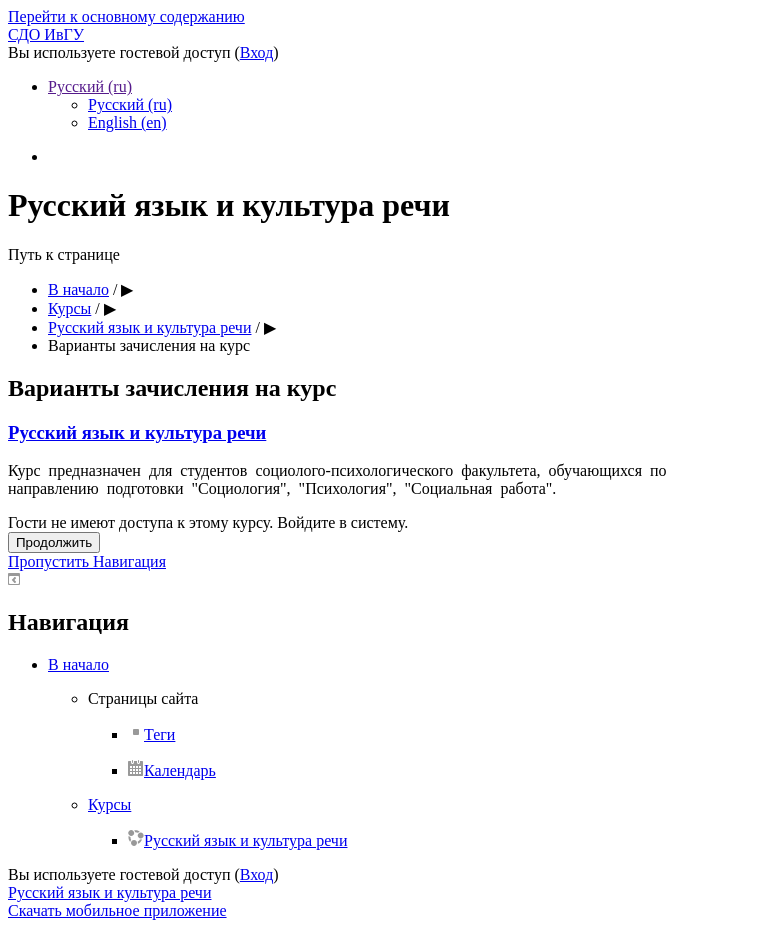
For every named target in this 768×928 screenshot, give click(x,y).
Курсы (109, 804)
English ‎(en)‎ (127, 122)
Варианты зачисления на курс (149, 345)
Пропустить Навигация (87, 561)
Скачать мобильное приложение (117, 910)
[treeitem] (404, 665)
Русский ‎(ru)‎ (90, 86)
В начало (78, 664)
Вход (257, 52)
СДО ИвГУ (46, 34)
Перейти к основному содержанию (126, 16)
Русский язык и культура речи (137, 432)
